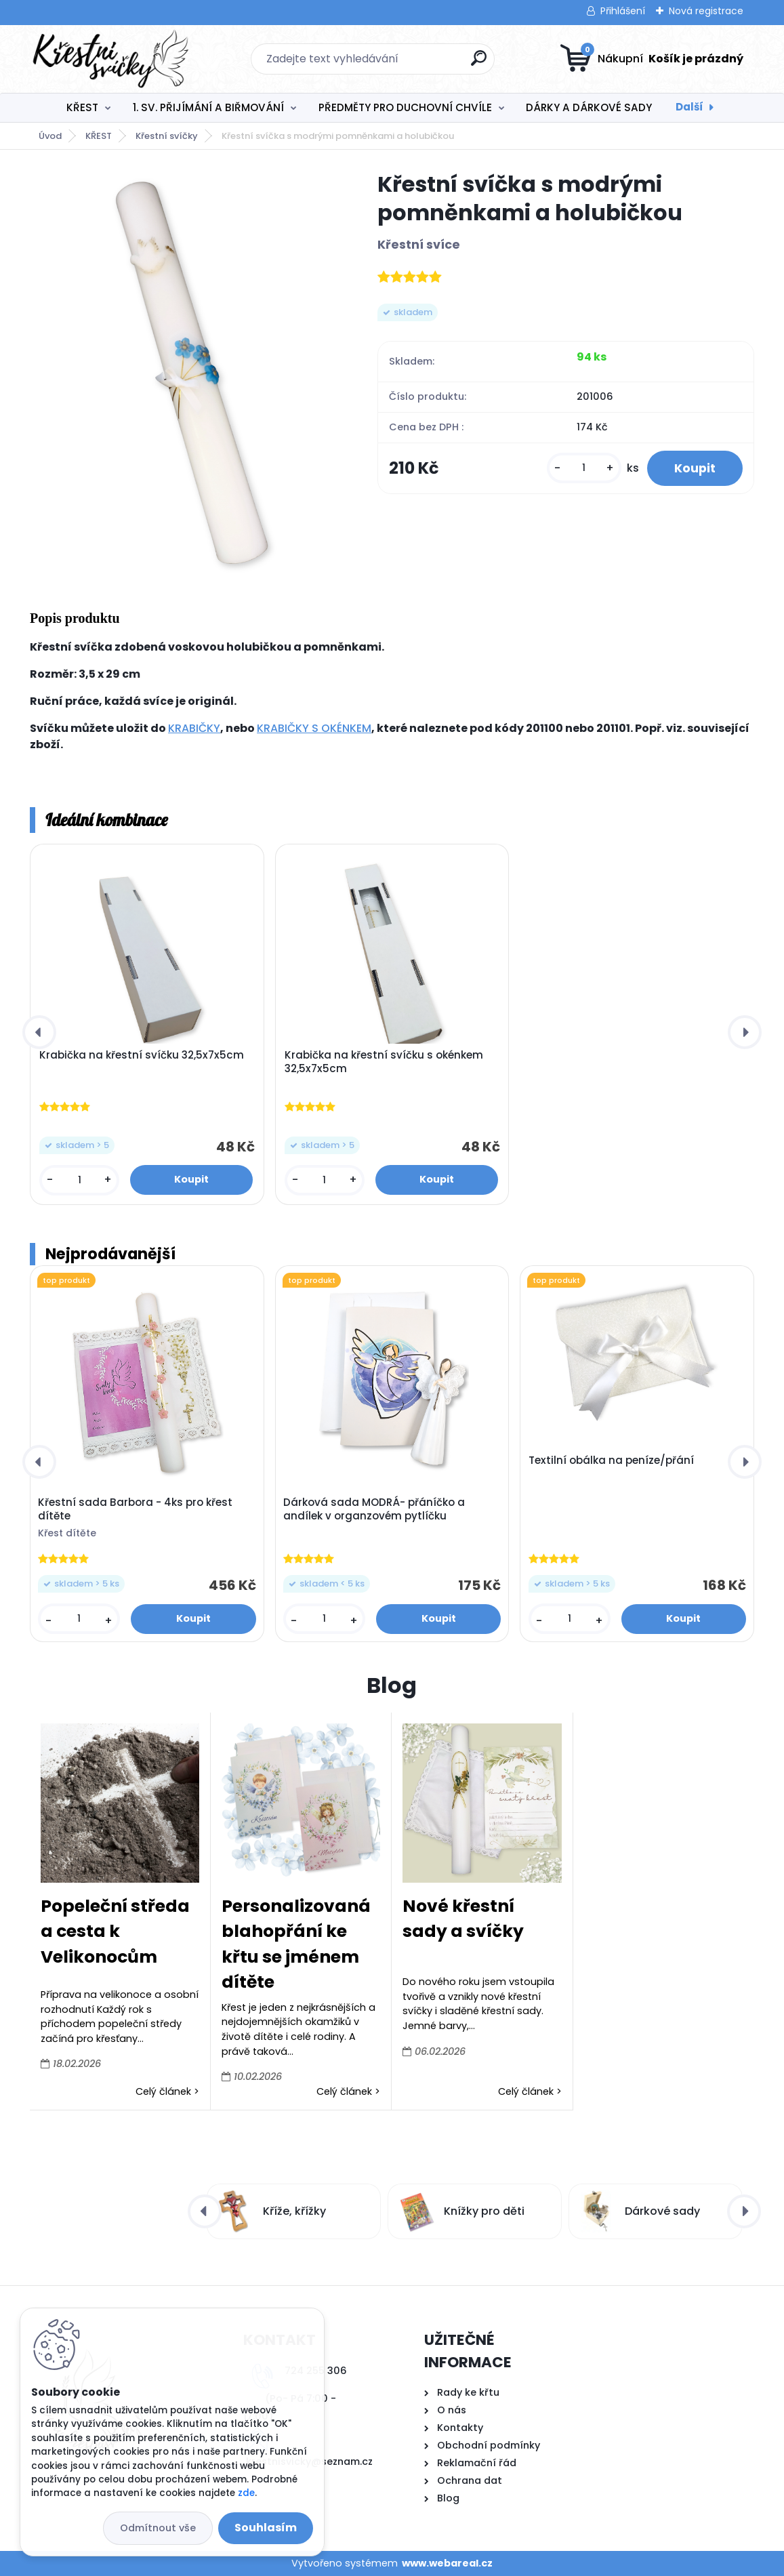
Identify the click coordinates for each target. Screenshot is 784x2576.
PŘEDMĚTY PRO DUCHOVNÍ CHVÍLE (405, 107)
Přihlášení (622, 11)
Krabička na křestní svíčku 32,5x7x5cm (141, 1055)
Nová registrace (706, 11)
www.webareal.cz (447, 2563)
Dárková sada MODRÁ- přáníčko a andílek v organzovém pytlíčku (374, 1509)
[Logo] (113, 59)
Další (689, 107)
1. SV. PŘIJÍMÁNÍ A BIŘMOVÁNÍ (208, 107)
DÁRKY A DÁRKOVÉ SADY (589, 107)
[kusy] (584, 468)
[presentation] (39, 1032)
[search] (479, 63)
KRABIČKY (194, 728)
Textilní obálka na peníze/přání (611, 1460)
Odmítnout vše (158, 2528)
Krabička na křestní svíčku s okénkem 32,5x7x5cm (384, 1062)
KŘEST (82, 107)
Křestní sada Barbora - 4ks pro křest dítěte (135, 1509)
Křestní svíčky (167, 135)
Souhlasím (265, 2527)
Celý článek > (167, 2091)
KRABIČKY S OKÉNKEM (314, 728)
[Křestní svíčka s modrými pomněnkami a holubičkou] (181, 373)
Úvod (50, 135)
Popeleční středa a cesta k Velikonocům (115, 1931)
